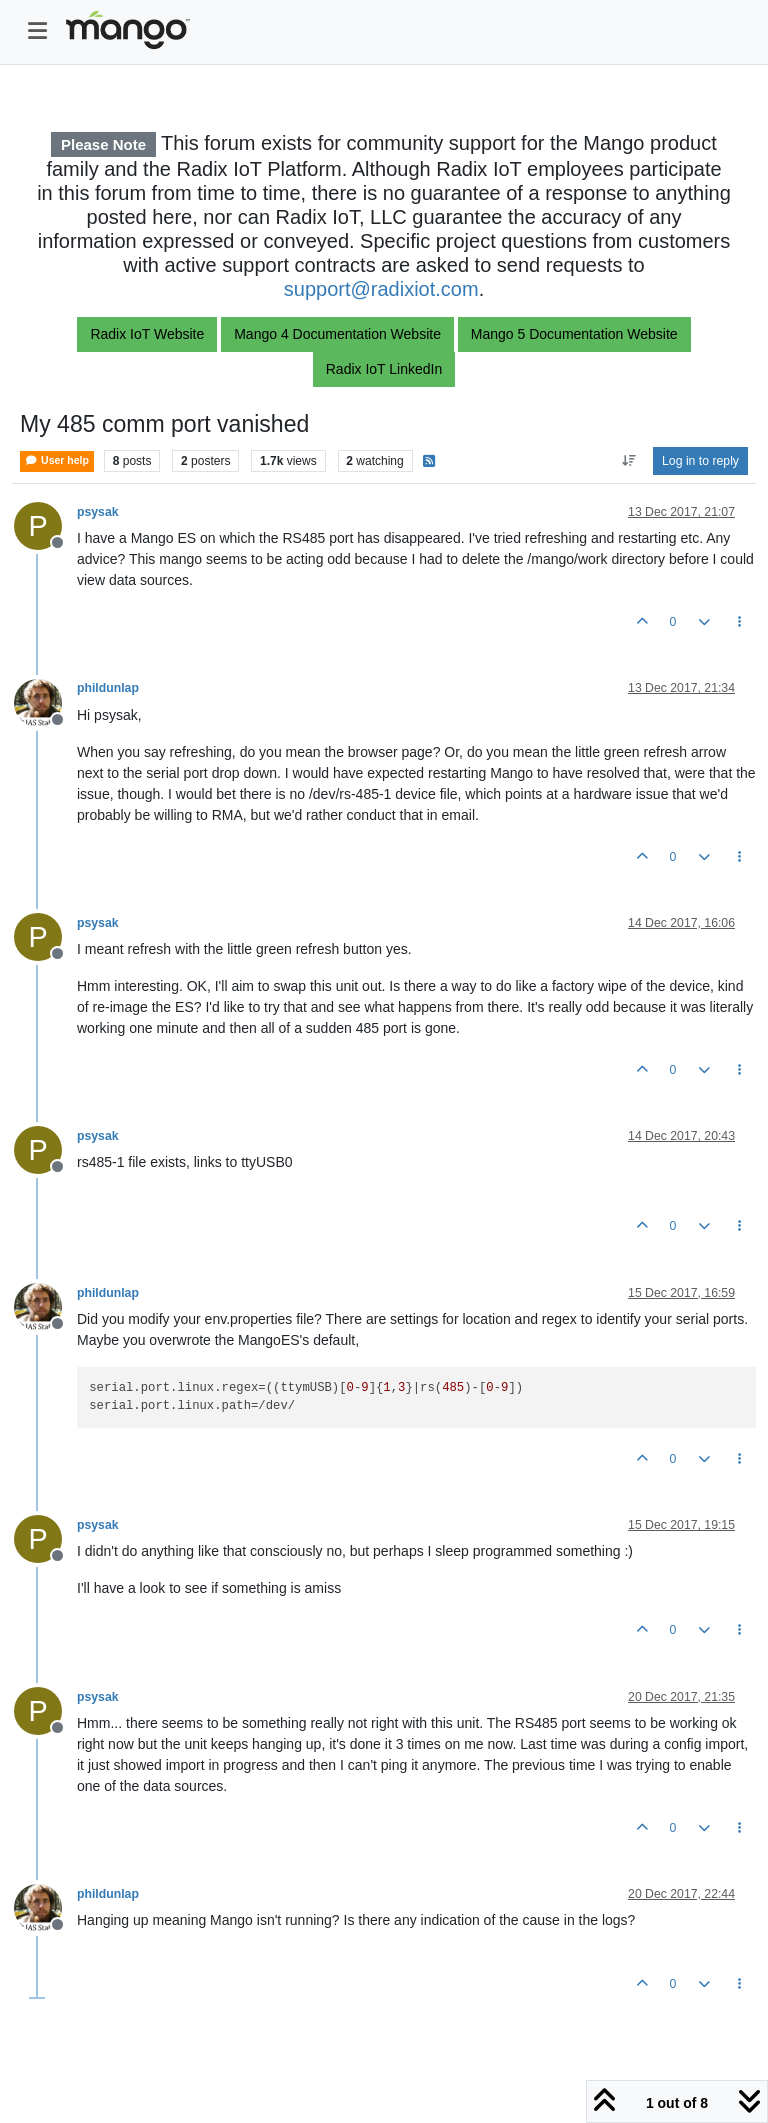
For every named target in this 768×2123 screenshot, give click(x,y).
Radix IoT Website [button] (147, 334)
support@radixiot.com (381, 289)
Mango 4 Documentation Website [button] (337, 334)
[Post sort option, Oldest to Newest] (628, 461)
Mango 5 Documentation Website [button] (574, 334)
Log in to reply (700, 461)
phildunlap (108, 688)
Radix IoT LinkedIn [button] (384, 369)
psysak (98, 512)
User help (57, 460)
